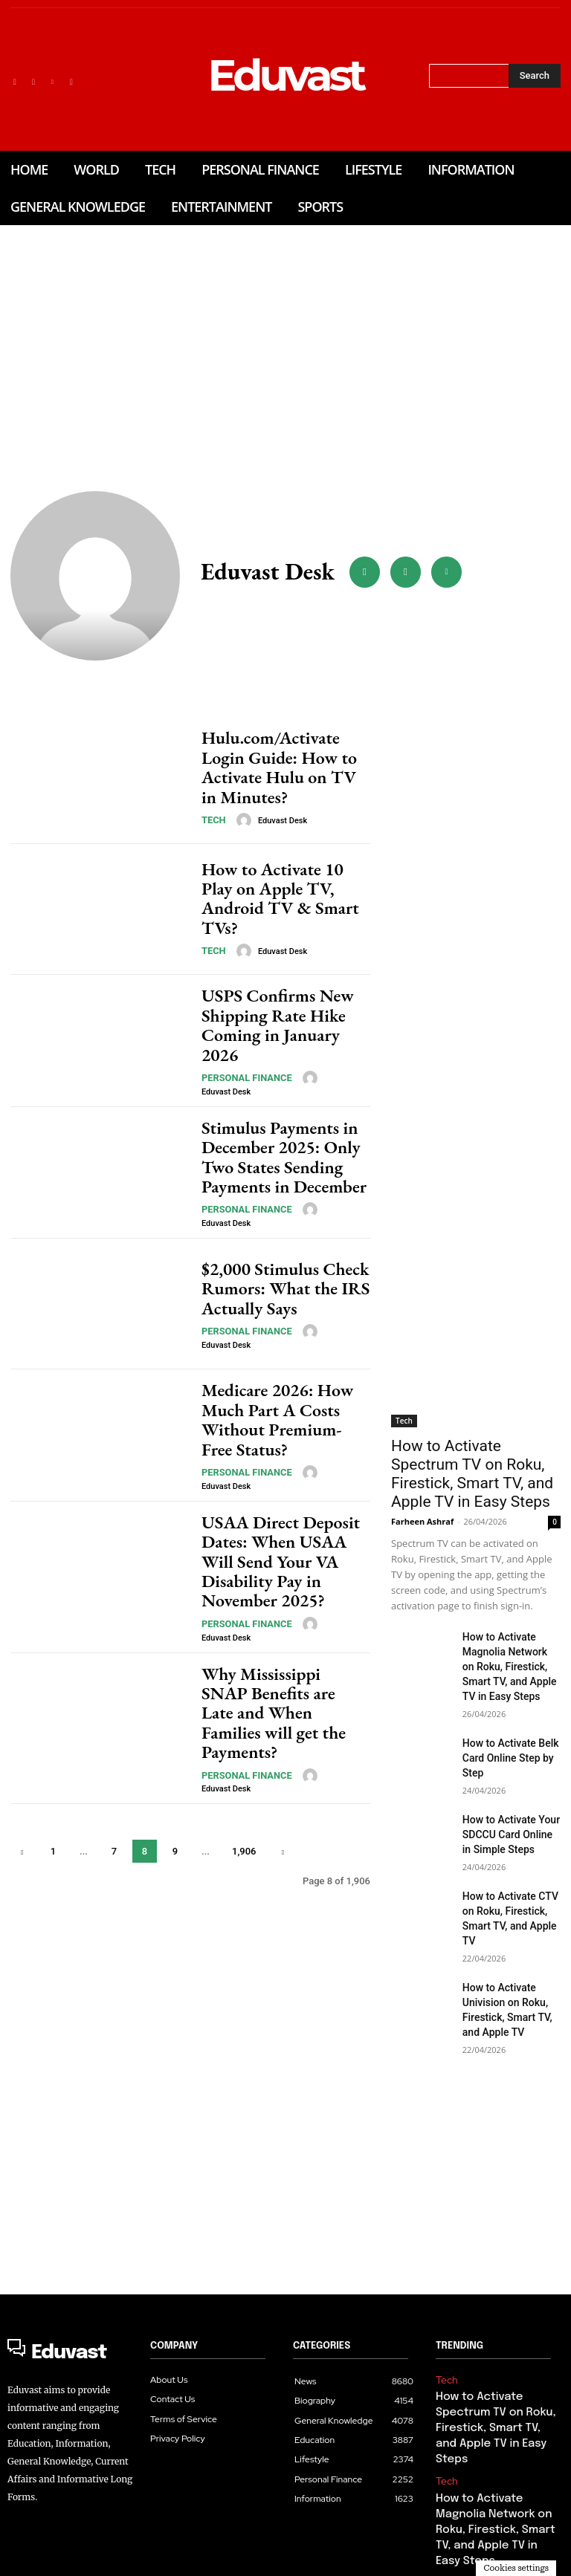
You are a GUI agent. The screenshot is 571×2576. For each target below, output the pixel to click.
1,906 (244, 1808)
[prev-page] (22, 1808)
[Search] (535, 76)
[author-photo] (240, 806)
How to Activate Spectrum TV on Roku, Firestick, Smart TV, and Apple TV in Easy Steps (473, 1461)
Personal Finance (240, 1067)
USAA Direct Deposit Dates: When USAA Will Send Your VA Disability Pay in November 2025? (276, 1553)
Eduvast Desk (276, 806)
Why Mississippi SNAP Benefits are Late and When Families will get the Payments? (284, 1684)
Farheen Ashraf (422, 1496)
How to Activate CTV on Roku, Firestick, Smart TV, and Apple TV (509, 1867)
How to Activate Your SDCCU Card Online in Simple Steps (505, 1795)
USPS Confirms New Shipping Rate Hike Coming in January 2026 (276, 1030)
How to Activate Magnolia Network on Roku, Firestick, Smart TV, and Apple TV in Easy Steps (511, 1638)
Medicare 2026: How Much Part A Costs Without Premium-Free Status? (284, 1423)
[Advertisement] (285, 329)
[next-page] (282, 1808)
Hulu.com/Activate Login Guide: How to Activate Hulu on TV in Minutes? (278, 768)
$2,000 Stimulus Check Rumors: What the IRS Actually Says (271, 1291)
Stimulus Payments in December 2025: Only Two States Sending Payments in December (283, 1160)
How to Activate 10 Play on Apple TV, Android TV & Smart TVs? (284, 899)
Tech (211, 806)
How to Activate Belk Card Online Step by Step (503, 1723)
